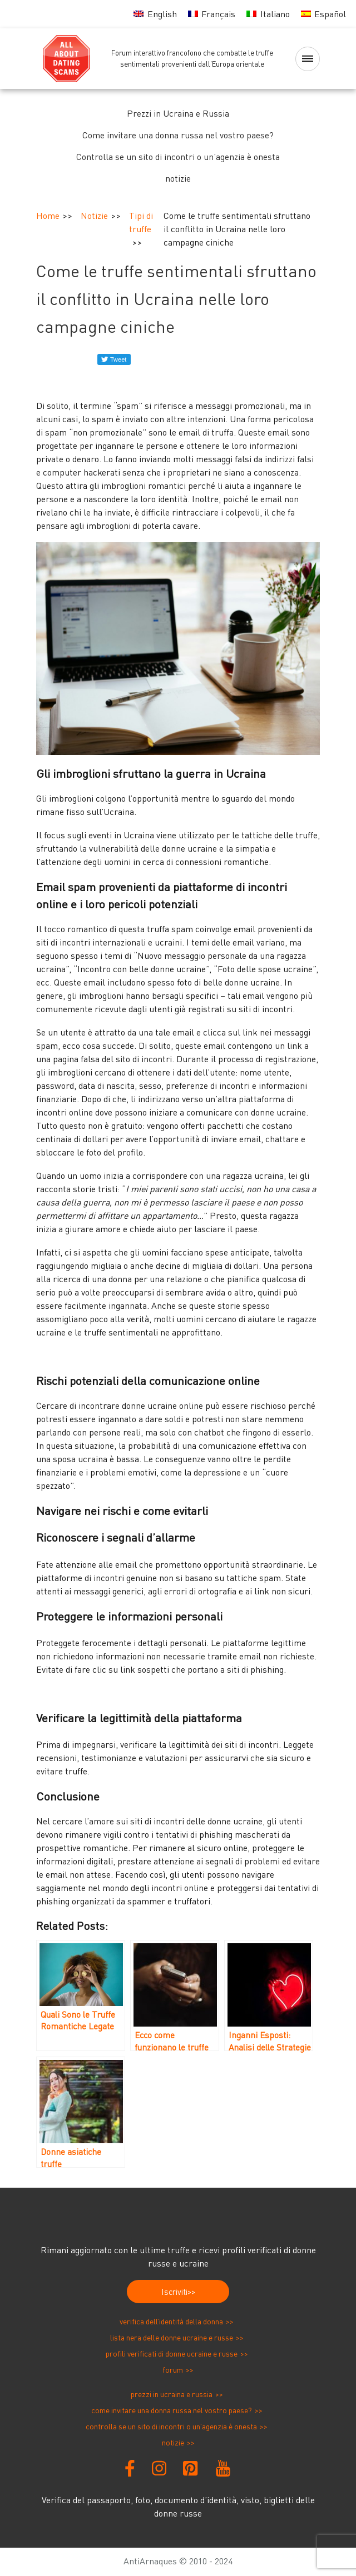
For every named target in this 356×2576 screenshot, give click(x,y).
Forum (172, 2369)
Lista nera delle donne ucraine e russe (171, 2337)
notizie (178, 178)
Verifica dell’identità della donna (171, 2321)
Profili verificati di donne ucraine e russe (172, 2353)
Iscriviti (174, 2292)
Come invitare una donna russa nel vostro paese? (178, 135)
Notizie (94, 215)
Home (48, 215)
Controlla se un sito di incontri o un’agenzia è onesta (178, 156)
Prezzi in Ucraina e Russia (178, 113)
